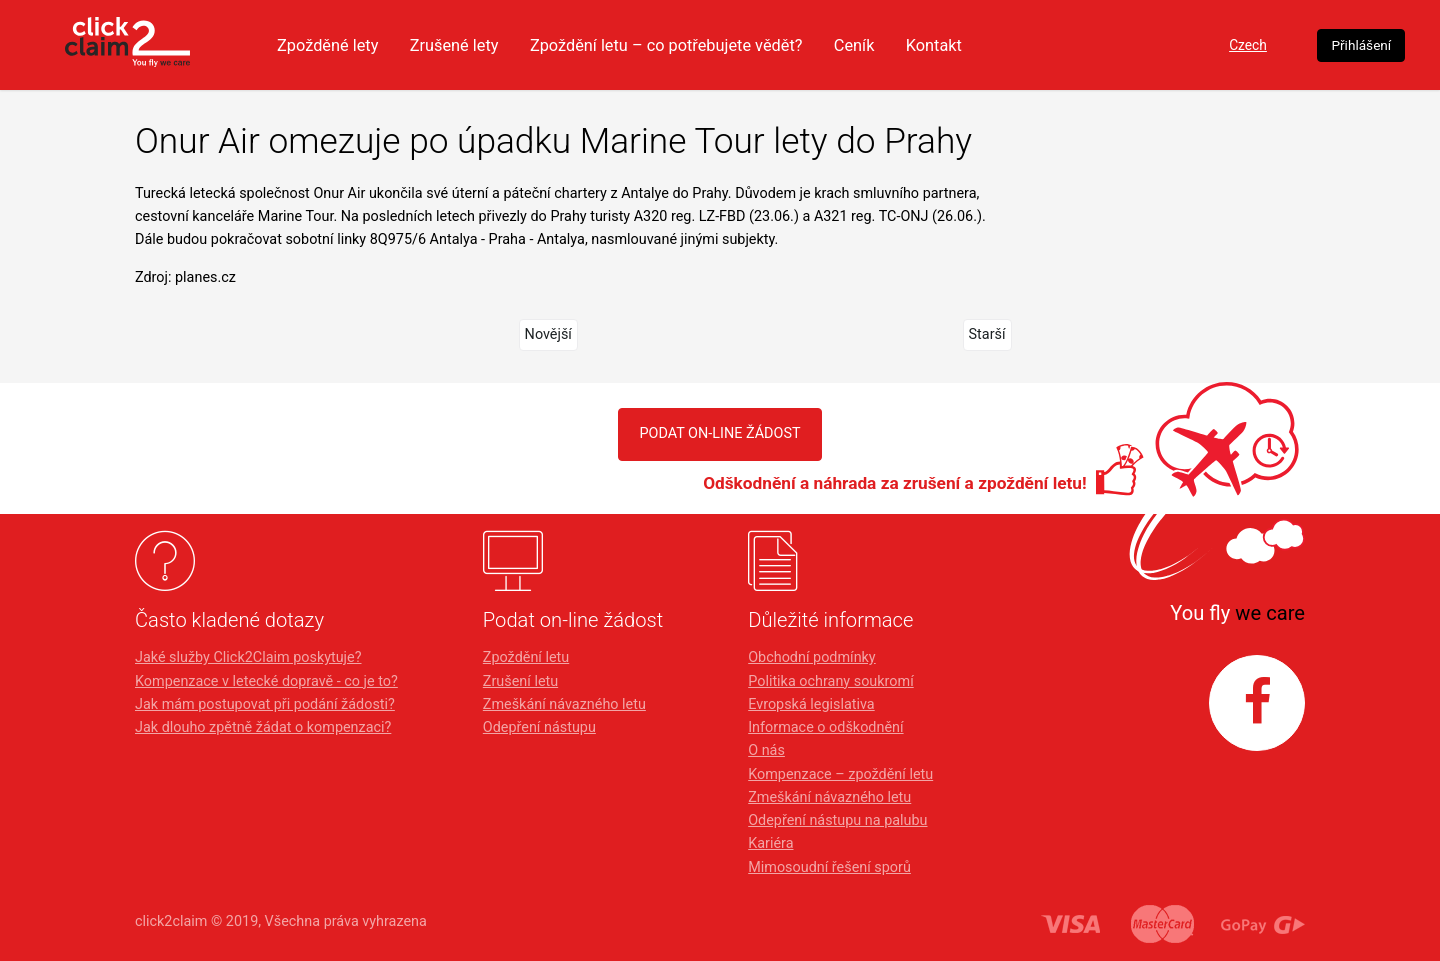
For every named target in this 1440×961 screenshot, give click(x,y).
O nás (766, 750)
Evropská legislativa (811, 704)
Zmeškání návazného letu (564, 704)
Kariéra (770, 843)
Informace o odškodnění (825, 727)
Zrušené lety (545, 45)
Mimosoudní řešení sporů (829, 867)
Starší (987, 334)
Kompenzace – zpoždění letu (840, 774)
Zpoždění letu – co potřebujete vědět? (767, 45)
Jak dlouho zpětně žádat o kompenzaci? (263, 727)
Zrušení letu (520, 681)
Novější (548, 334)
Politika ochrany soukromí (831, 681)
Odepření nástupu (539, 727)
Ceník (964, 45)
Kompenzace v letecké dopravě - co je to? (266, 681)
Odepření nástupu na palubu (837, 820)
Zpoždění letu (526, 657)
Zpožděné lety (412, 45)
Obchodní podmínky (811, 657)
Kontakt (1047, 45)
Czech (1173, 45)
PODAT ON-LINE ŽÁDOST (719, 433)
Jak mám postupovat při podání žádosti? (265, 704)
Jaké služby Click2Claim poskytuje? (248, 657)
